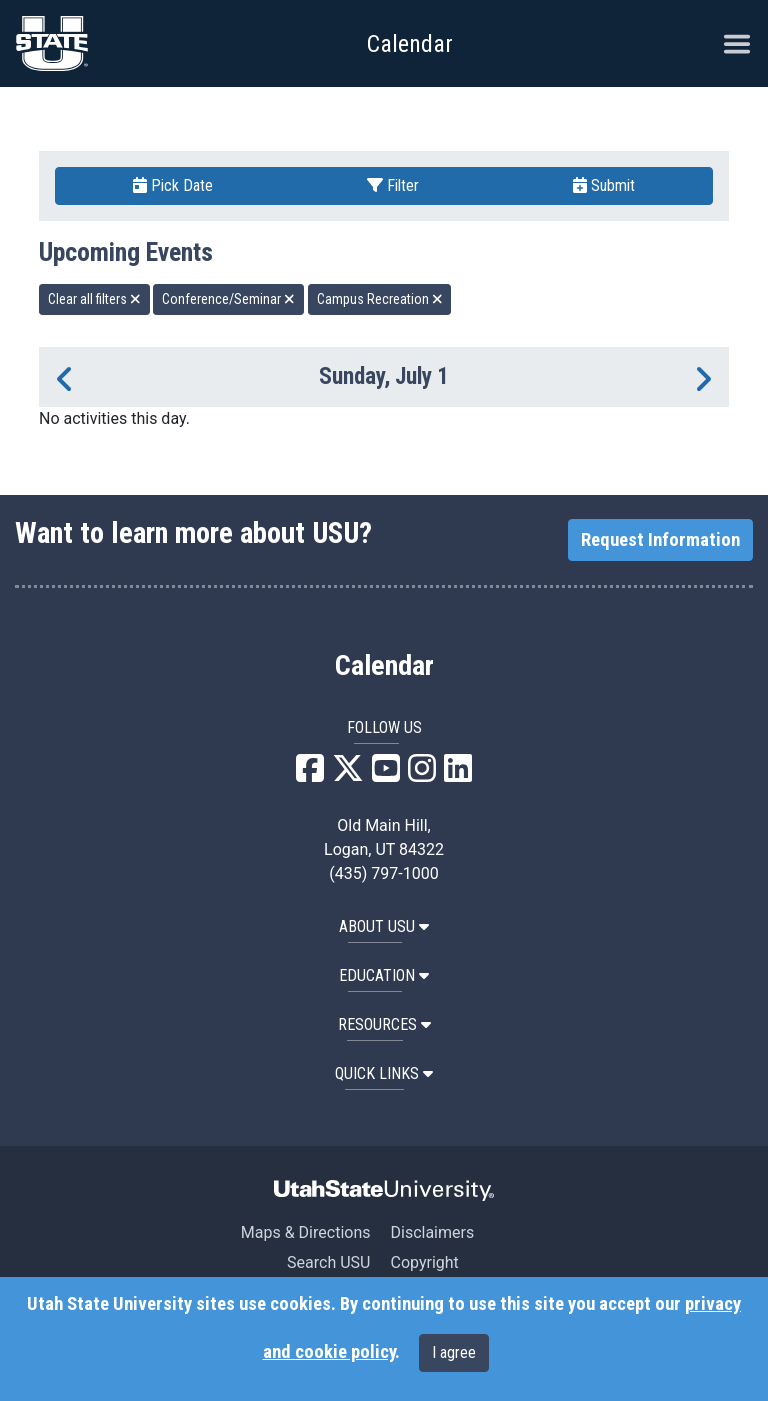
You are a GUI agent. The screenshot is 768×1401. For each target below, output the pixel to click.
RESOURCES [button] (384, 1024)
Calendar (384, 666)
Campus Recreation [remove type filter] (380, 299)
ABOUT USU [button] (384, 926)
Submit (604, 185)
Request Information (660, 540)
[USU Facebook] (310, 774)
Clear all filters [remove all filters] (94, 299)
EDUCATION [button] (384, 975)
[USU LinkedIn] (458, 774)
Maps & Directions (306, 1232)
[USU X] (348, 774)
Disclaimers (432, 1232)
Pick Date (173, 185)
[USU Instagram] (422, 774)
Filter (393, 185)
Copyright (424, 1262)
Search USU (328, 1262)
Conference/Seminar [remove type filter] (228, 299)
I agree (454, 1352)
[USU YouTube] (386, 774)
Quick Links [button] (384, 1073)
